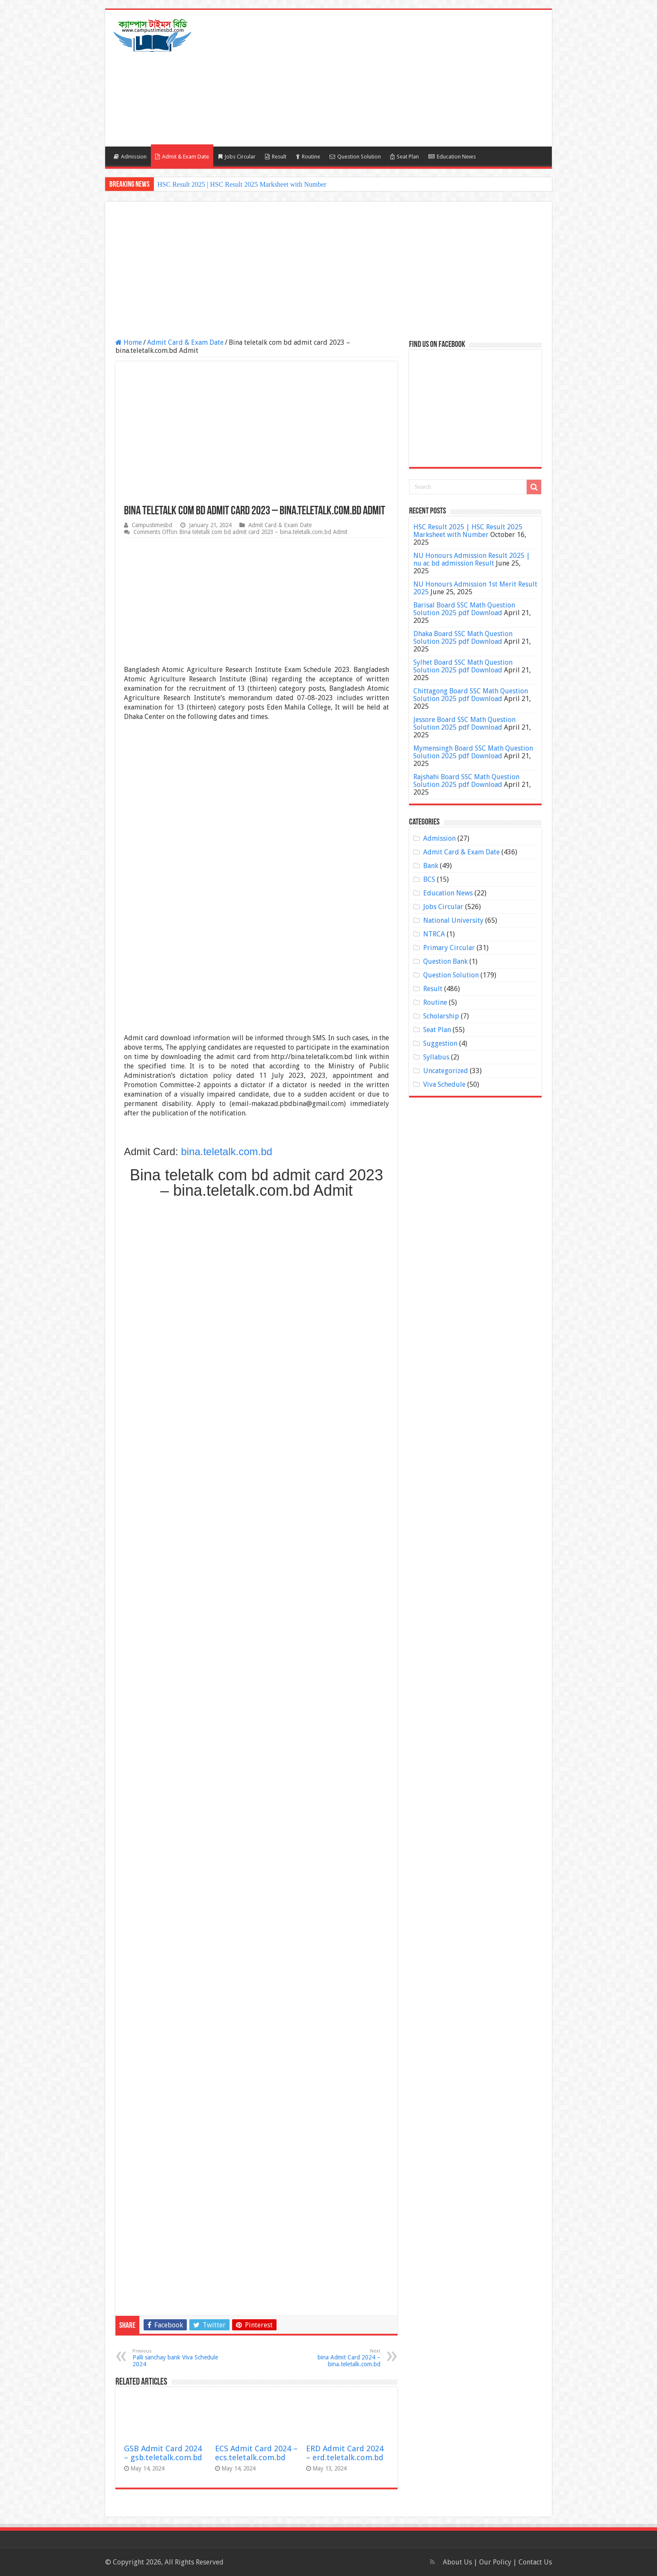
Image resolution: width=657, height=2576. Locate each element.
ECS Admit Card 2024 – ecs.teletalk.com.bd (256, 2453)
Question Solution (355, 156)
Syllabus (436, 1057)
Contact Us (535, 2562)
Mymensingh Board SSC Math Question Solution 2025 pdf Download (473, 752)
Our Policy (496, 2562)
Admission (130, 156)
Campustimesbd (152, 525)
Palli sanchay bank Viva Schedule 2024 (176, 2358)
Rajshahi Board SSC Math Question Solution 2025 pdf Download (466, 781)
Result (275, 156)
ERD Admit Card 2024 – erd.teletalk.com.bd (344, 2453)
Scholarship (441, 1016)
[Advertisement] (389, 78)
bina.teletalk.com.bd (226, 1151)
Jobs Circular (237, 156)
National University (453, 920)
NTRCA (434, 934)
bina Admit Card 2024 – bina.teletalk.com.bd (336, 2358)
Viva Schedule (444, 1084)
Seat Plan (404, 156)
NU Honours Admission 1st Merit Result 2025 (475, 588)
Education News (452, 156)
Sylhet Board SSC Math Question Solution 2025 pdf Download (463, 666)
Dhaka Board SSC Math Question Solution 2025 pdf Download (463, 637)
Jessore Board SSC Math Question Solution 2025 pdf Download (464, 723)
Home (128, 342)
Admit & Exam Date (182, 156)
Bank (430, 866)
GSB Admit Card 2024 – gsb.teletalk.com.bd (163, 2453)
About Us (457, 2562)
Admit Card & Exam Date (185, 342)
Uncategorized (445, 1071)
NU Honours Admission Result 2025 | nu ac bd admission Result (471, 559)
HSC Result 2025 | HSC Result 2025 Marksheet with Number (242, 184)
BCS (429, 879)
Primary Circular (449, 948)
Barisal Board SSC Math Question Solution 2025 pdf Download (464, 609)
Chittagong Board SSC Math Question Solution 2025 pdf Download (470, 695)
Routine (308, 156)
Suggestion (440, 1043)
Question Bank (445, 961)
